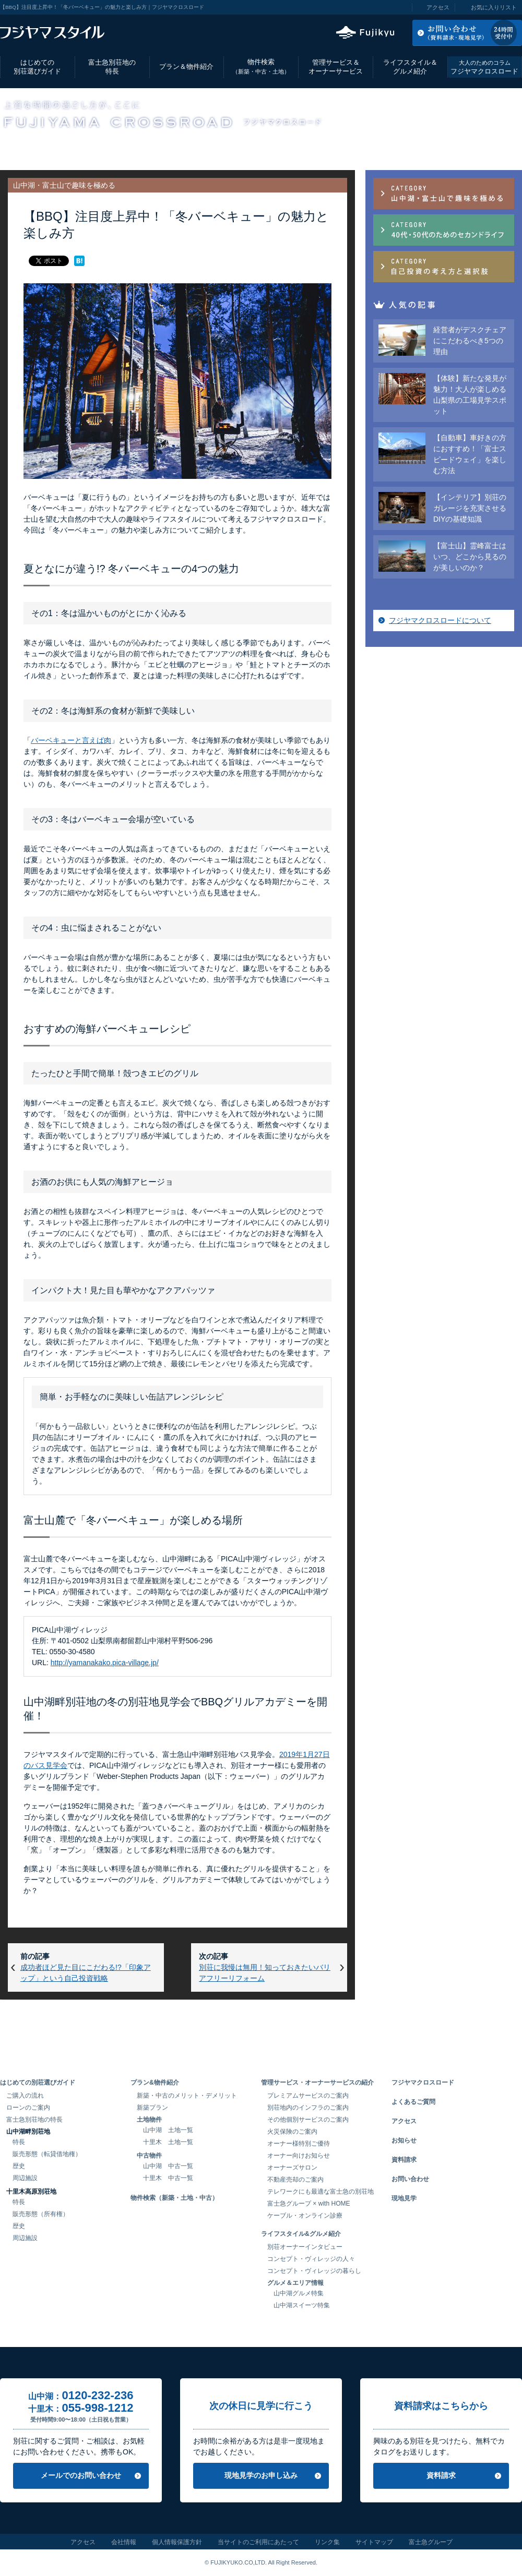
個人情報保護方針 (177, 2542)
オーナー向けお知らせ (298, 2155)
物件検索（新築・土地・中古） (174, 2197)
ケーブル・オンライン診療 (304, 2215)
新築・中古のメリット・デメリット (187, 2095)
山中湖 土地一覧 (168, 2130)
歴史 (19, 2166)
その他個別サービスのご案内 (308, 2119)
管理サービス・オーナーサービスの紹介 (317, 2082)
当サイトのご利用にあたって (258, 2542)
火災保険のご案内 (292, 2131)
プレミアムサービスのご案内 (308, 2095)
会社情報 (123, 2542)
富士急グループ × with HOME (308, 2203)
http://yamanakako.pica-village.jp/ (105, 1662)
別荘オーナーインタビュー (304, 2246)
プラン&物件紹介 (154, 2082)
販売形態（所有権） (41, 2214)
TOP (6, 147)
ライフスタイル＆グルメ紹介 (410, 66)
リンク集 (327, 2542)
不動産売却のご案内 (295, 2179)
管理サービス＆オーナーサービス (336, 66)
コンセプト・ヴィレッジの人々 (311, 2258)
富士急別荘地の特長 (112, 66)
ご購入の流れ (25, 2095)
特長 (19, 2142)
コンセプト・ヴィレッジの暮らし (314, 2270)
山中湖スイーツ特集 (302, 2305)
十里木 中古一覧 (168, 2178)
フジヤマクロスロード (484, 67)
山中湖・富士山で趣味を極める (133, 147)
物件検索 (261, 66)
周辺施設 (25, 2178)
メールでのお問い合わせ (81, 2475)
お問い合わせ (410, 2179)
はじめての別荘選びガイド (37, 66)
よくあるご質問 (413, 2101)
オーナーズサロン (292, 2167)
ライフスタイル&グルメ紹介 (301, 2233)
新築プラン (152, 2107)
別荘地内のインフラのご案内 (308, 2107)
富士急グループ (431, 2542)
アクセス (437, 7)
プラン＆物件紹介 (186, 66)
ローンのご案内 (28, 2107)
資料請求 (404, 2159)
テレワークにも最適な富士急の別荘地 (320, 2191)
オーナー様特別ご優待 (298, 2143)
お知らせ (404, 2140)
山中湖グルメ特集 (299, 2293)
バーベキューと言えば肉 (71, 740)
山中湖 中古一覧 (168, 2166)
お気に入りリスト (494, 7)
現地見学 (404, 2198)
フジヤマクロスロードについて (440, 620)
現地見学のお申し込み (261, 2475)
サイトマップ (374, 2542)
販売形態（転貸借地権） (47, 2154)
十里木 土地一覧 (168, 2142)
